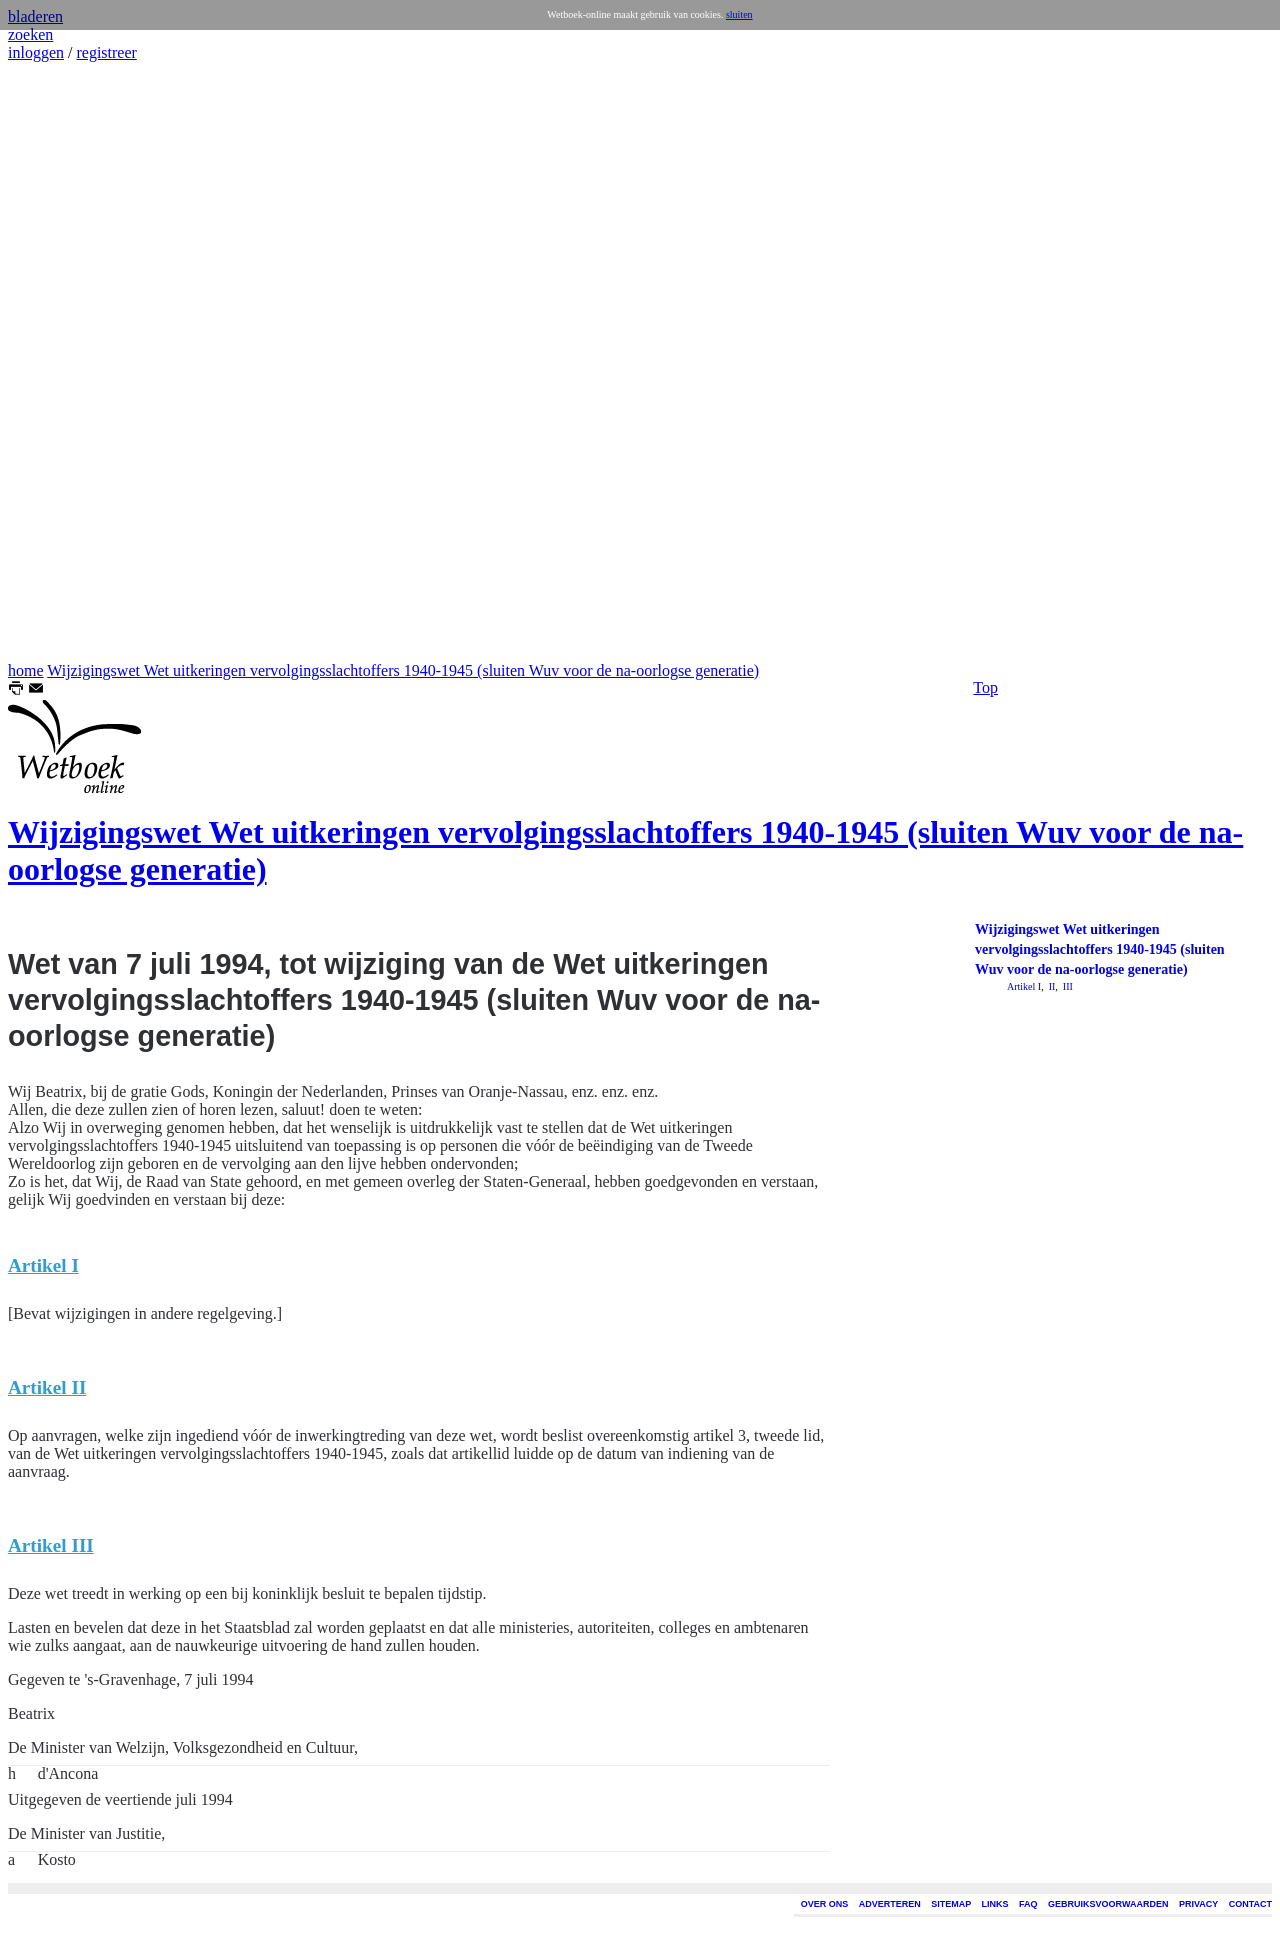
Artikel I (1024, 986)
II (1050, 986)
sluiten (739, 14)
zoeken (30, 34)
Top (985, 687)
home (26, 670)
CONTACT (1250, 1904)
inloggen (36, 52)
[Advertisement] (68, 362)
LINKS (995, 1904)
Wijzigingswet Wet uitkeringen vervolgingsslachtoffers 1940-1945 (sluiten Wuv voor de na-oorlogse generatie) (403, 670)
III (1066, 986)
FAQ (1028, 1904)
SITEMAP (951, 1904)
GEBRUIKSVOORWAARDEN (1108, 1904)
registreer (106, 52)
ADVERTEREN (890, 1904)
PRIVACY (1198, 1904)
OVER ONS (825, 1904)
